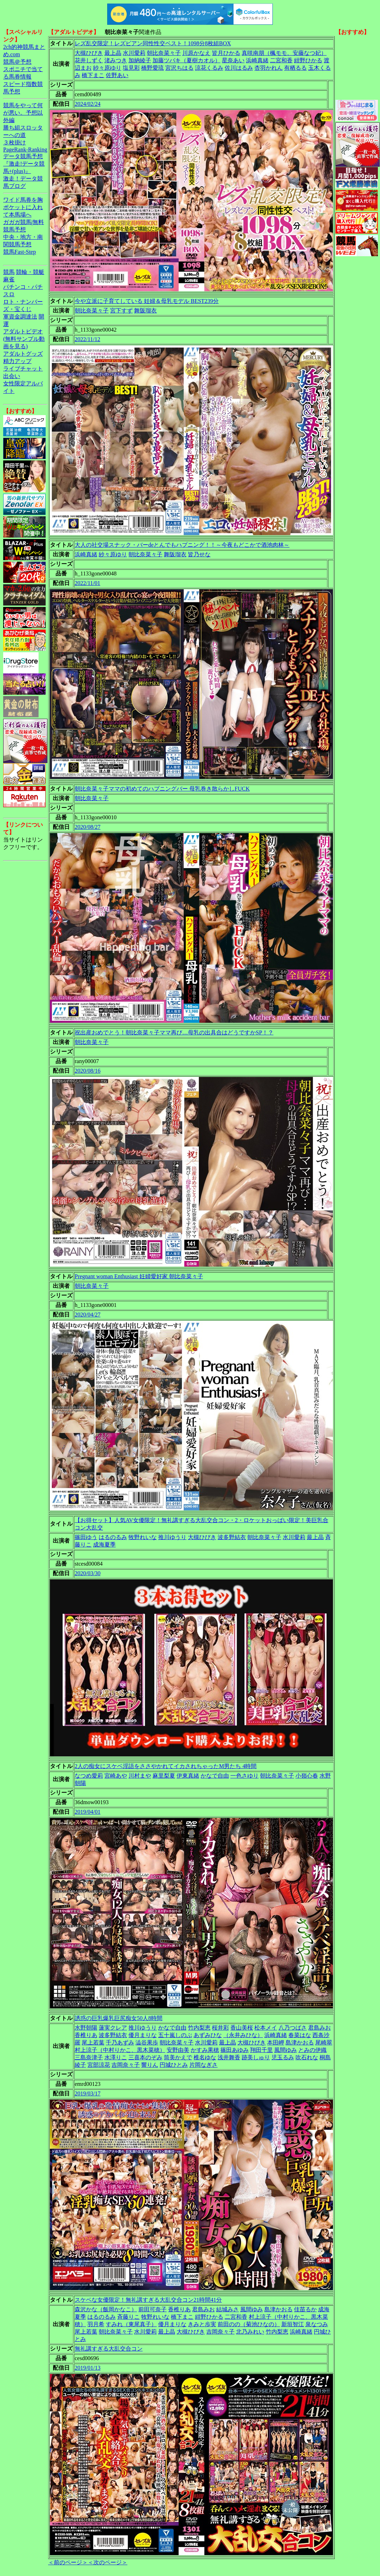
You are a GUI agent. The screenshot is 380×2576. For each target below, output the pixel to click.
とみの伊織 (312, 2050)
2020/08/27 (87, 827)
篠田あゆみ (234, 2050)
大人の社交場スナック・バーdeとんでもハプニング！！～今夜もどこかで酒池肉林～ (182, 545)
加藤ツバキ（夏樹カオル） (186, 60)
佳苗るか (305, 2309)
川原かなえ (196, 53)
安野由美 (178, 2050)
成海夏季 (104, 1545)
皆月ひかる (226, 53)
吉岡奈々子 (125, 2065)
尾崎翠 (323, 2042)
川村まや (139, 1776)
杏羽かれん (268, 68)
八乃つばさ (292, 2028)
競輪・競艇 (30, 272)
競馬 (9, 272)
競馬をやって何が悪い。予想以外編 (23, 112)
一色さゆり (244, 1776)
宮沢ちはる (179, 68)
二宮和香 (281, 60)
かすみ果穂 (205, 2050)
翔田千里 (261, 2050)
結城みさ (227, 2309)
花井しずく (89, 60)
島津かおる (300, 2042)
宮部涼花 (98, 2065)
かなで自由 (215, 1776)
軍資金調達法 (20, 317)
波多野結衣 (232, 1537)
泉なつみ (316, 2324)
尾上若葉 (93, 2042)
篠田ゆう (86, 1537)
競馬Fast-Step (19, 252)
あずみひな (208, 2035)
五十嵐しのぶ (175, 2035)
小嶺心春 (306, 1776)
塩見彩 (131, 68)
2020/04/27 (87, 1315)
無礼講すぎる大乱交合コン (109, 2349)
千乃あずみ (120, 2042)
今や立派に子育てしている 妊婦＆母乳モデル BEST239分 (147, 301)
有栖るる (295, 68)
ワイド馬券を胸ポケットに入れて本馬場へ (23, 207)
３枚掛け (14, 142)
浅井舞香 (229, 2057)
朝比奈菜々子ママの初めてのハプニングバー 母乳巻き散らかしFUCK (162, 789)
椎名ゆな (205, 2057)
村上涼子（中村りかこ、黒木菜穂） (120, 2050)
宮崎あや (115, 1776)
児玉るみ (282, 2057)
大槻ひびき (89, 53)
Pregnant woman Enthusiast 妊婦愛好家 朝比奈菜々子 (139, 1276)
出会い (11, 376)
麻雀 (9, 279)
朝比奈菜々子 (164, 53)
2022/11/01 (87, 583)
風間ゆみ (285, 2050)
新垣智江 (292, 2324)
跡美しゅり (256, 2057)
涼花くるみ (209, 68)
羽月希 (95, 2324)
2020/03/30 (87, 1573)
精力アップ (17, 361)
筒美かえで (178, 2057)
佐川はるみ (239, 68)
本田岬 (275, 2042)
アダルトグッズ (23, 354)
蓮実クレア (113, 2028)
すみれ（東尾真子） (131, 2324)
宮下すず (121, 311)
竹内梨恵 (199, 2028)
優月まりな (142, 2035)
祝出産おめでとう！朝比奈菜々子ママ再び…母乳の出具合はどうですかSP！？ (174, 1032)
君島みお (319, 2028)
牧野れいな (142, 1537)
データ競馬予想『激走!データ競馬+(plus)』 (24, 163)
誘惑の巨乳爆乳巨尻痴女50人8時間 (118, 2018)
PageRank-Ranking (25, 150)
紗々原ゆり (107, 68)
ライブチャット (23, 369)
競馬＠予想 (17, 62)
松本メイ (265, 2028)
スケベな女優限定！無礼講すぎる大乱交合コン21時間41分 (148, 2300)
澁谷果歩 (147, 2042)
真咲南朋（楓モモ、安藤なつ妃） (284, 53)
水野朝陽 (86, 2028)
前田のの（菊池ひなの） (249, 2324)
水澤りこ (115, 2057)
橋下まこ (93, 75)
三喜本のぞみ (145, 2057)
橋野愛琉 (152, 68)
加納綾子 (139, 60)
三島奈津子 (89, 2057)
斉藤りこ (128, 2317)
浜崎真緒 (257, 60)
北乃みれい (250, 2332)
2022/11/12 (87, 339)
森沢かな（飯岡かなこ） (106, 2309)
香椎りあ (86, 2035)
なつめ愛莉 (89, 1776)
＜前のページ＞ (68, 2562)
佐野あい (117, 75)
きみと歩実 (202, 2324)
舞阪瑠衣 (145, 311)
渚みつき (115, 60)
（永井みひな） (243, 2035)
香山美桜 (241, 2028)
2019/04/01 (87, 1812)
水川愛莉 (134, 53)
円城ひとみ (174, 2065)
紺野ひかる (308, 60)
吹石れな (306, 2057)
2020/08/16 (87, 1071)
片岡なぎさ (203, 2065)
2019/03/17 (87, 2093)
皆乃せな (199, 554)
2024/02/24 (87, 104)
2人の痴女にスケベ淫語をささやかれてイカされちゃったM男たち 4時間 (166, 1766)
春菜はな (299, 2035)
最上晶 (112, 53)
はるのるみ (113, 1537)
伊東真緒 (188, 1776)
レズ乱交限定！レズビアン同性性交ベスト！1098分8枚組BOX (153, 43)
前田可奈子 (152, 2309)
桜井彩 (220, 2028)
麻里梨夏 (163, 1776)
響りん (149, 2065)
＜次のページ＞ (107, 2562)
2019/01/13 (87, 2368)
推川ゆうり (172, 1537)
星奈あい (233, 60)
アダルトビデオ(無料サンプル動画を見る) (24, 338)
